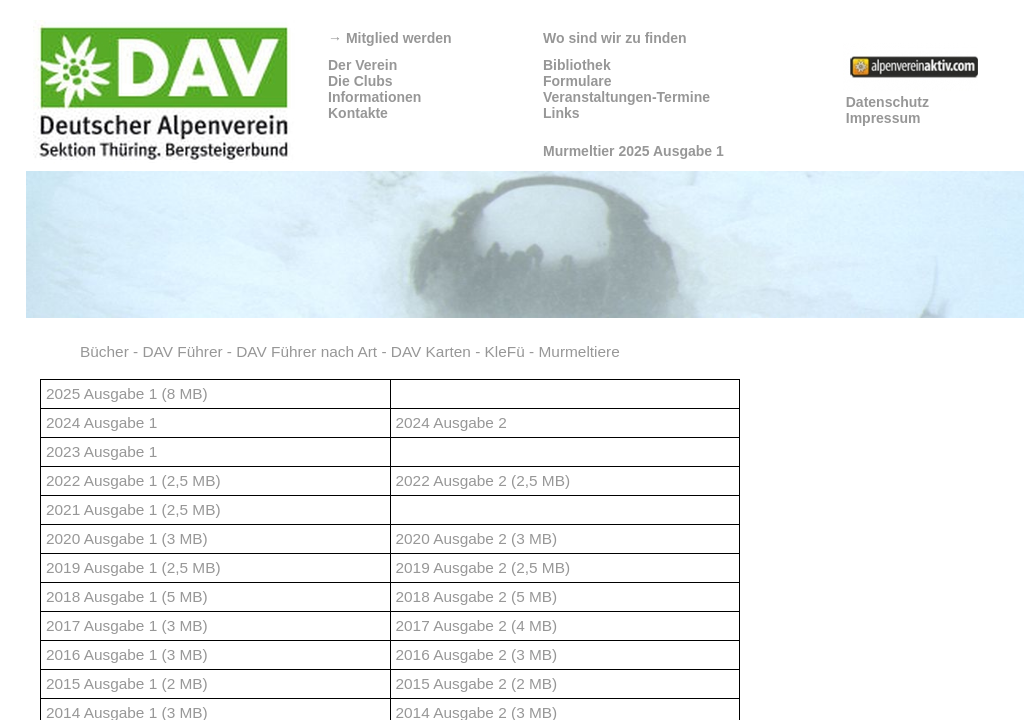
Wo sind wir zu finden (615, 38)
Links (561, 113)
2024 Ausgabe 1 (101, 422)
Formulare (577, 81)
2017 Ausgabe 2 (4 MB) (477, 625)
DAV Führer (182, 351)
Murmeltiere (579, 351)
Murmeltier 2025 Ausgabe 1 (633, 151)
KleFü (505, 351)
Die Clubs (360, 81)
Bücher (104, 351)
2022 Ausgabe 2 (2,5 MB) (483, 480)
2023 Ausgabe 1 (101, 451)
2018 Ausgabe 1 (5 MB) (127, 596)
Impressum (883, 118)
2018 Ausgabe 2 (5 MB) (477, 596)
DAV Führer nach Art (306, 351)
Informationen (374, 97)
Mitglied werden (390, 38)
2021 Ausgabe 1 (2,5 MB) (133, 509)
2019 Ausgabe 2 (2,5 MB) (483, 567)
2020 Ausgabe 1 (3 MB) (127, 538)
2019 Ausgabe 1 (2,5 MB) (133, 567)
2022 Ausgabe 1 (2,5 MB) (133, 480)
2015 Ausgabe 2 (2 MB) (477, 683)
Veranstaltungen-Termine (626, 97)
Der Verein (362, 65)
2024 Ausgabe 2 (451, 422)
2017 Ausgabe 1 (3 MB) (127, 625)
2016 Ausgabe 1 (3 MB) (127, 654)
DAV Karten (431, 351)
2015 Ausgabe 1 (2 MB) (127, 683)
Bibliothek (577, 65)
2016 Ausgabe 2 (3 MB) (477, 654)
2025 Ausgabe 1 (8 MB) (127, 393)
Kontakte (358, 113)
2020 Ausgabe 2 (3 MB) (477, 538)
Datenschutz (887, 102)
